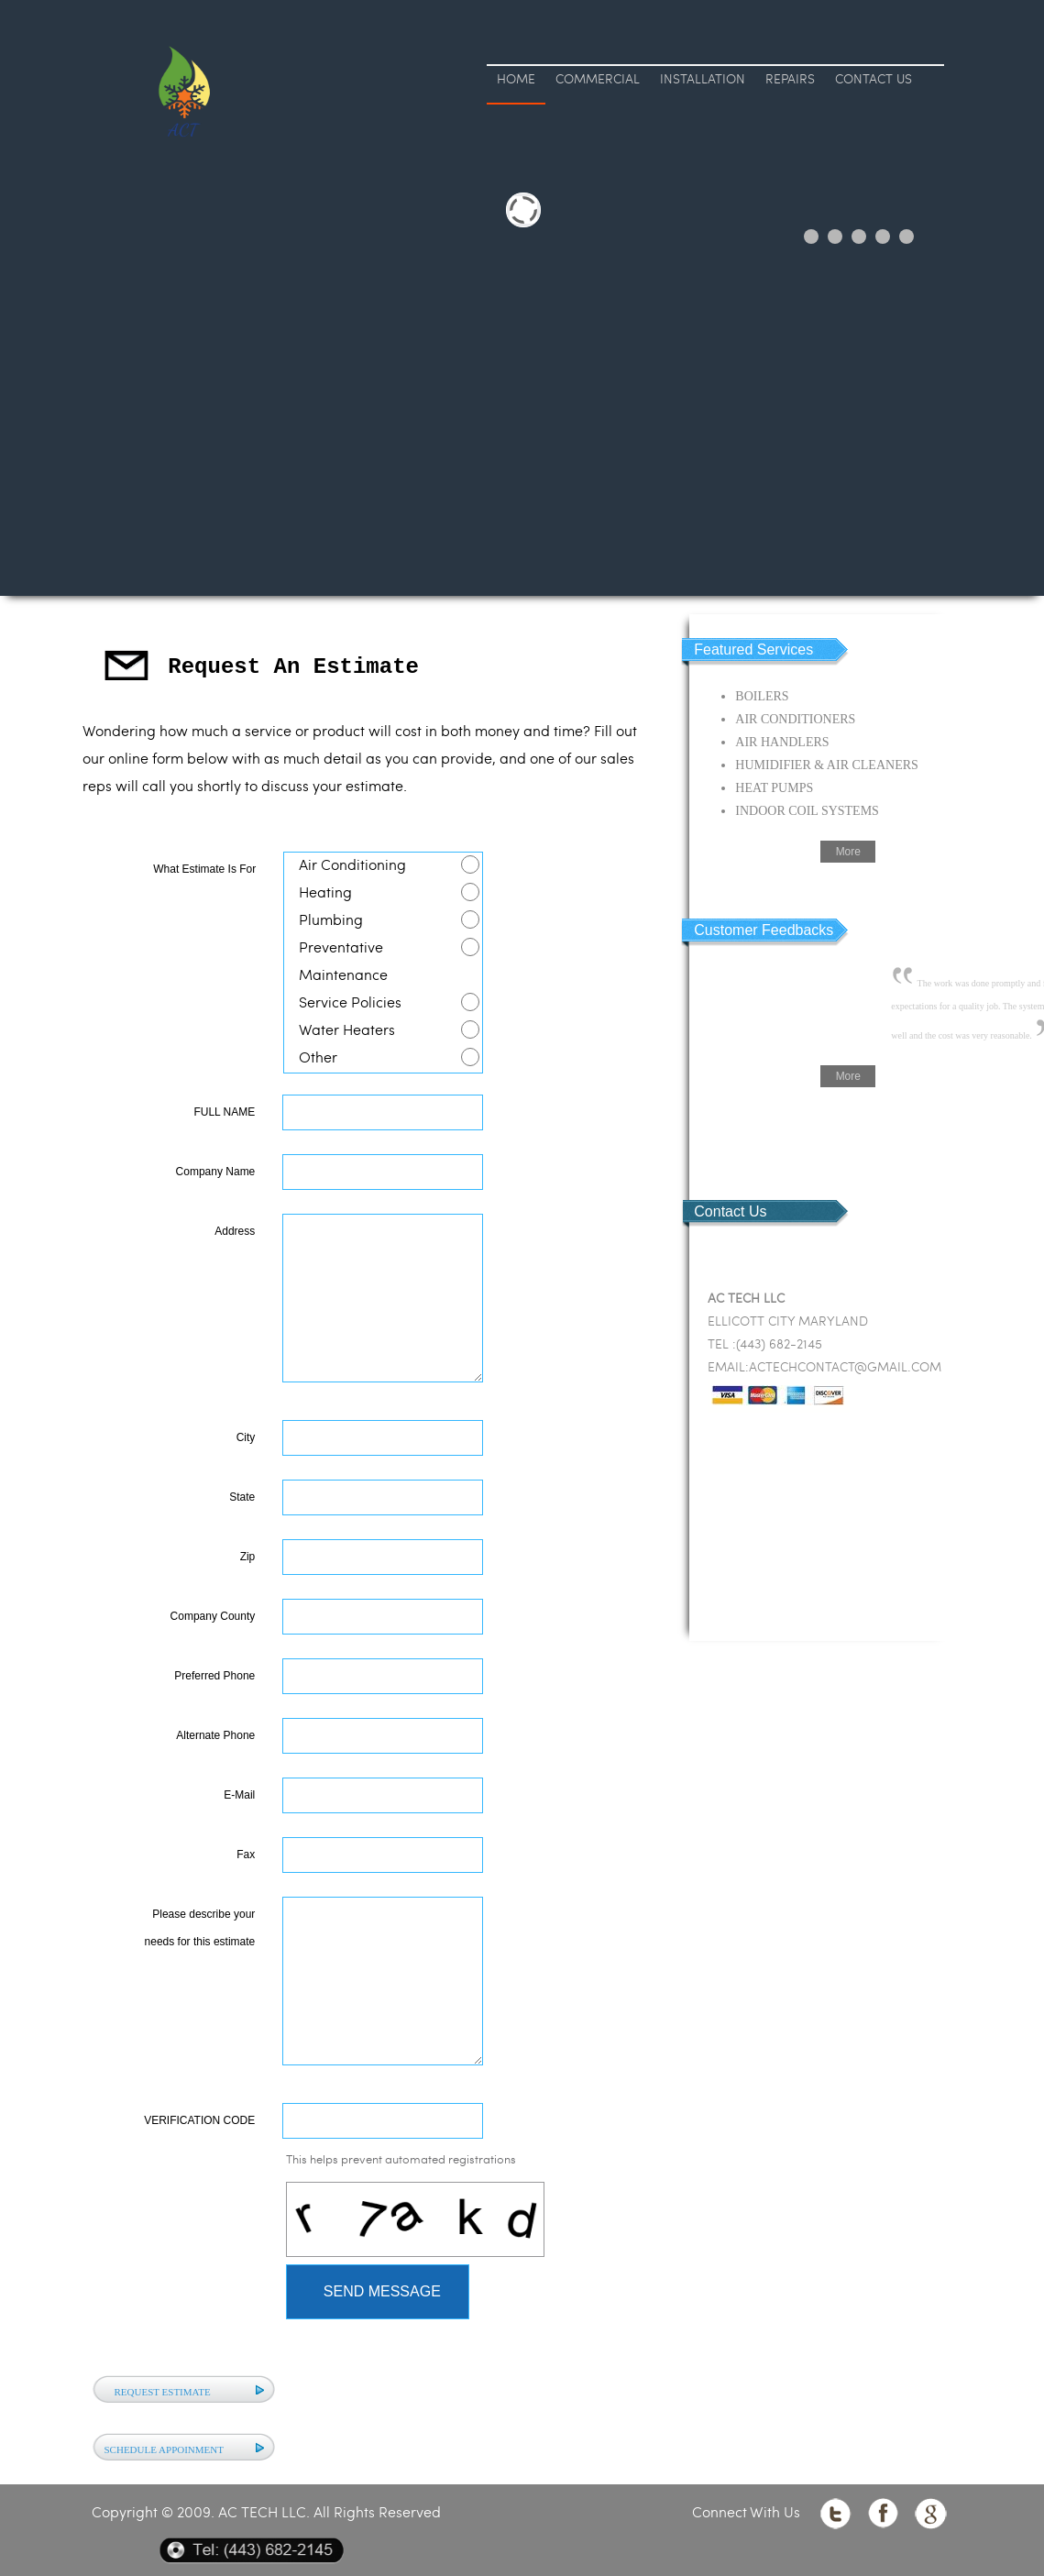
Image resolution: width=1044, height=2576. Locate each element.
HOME (516, 80)
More (848, 851)
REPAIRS (790, 80)
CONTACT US (873, 80)
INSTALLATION (702, 80)
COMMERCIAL (597, 80)
